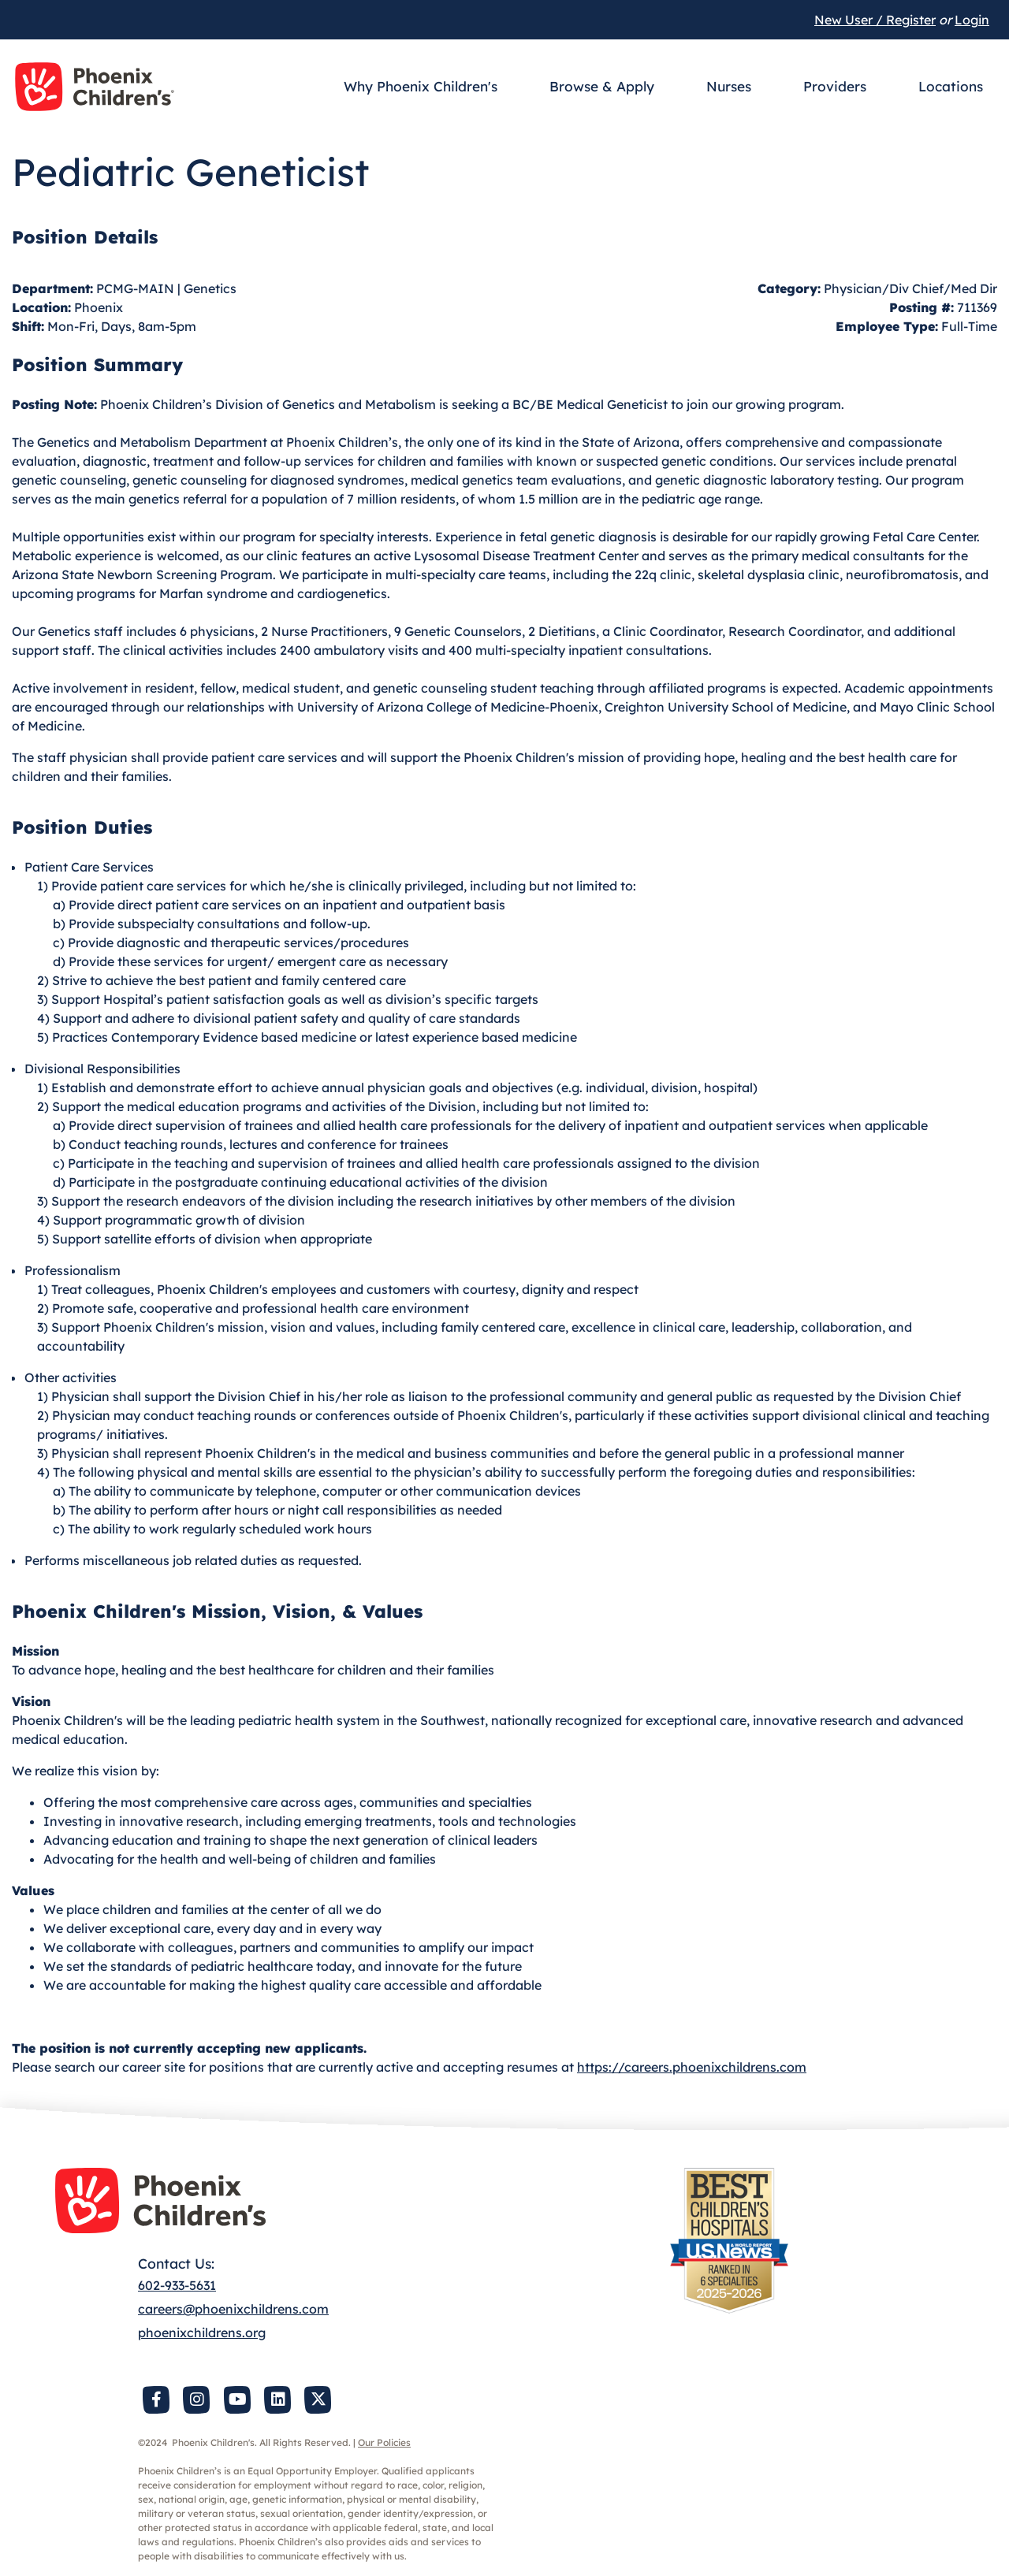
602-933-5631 (177, 2285)
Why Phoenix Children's (420, 86)
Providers (834, 86)
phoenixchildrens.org (202, 2332)
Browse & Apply (601, 86)
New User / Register (875, 20)
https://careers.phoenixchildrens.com (691, 2067)
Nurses (728, 86)
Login (972, 20)
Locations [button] (950, 86)
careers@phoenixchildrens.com (233, 2309)
